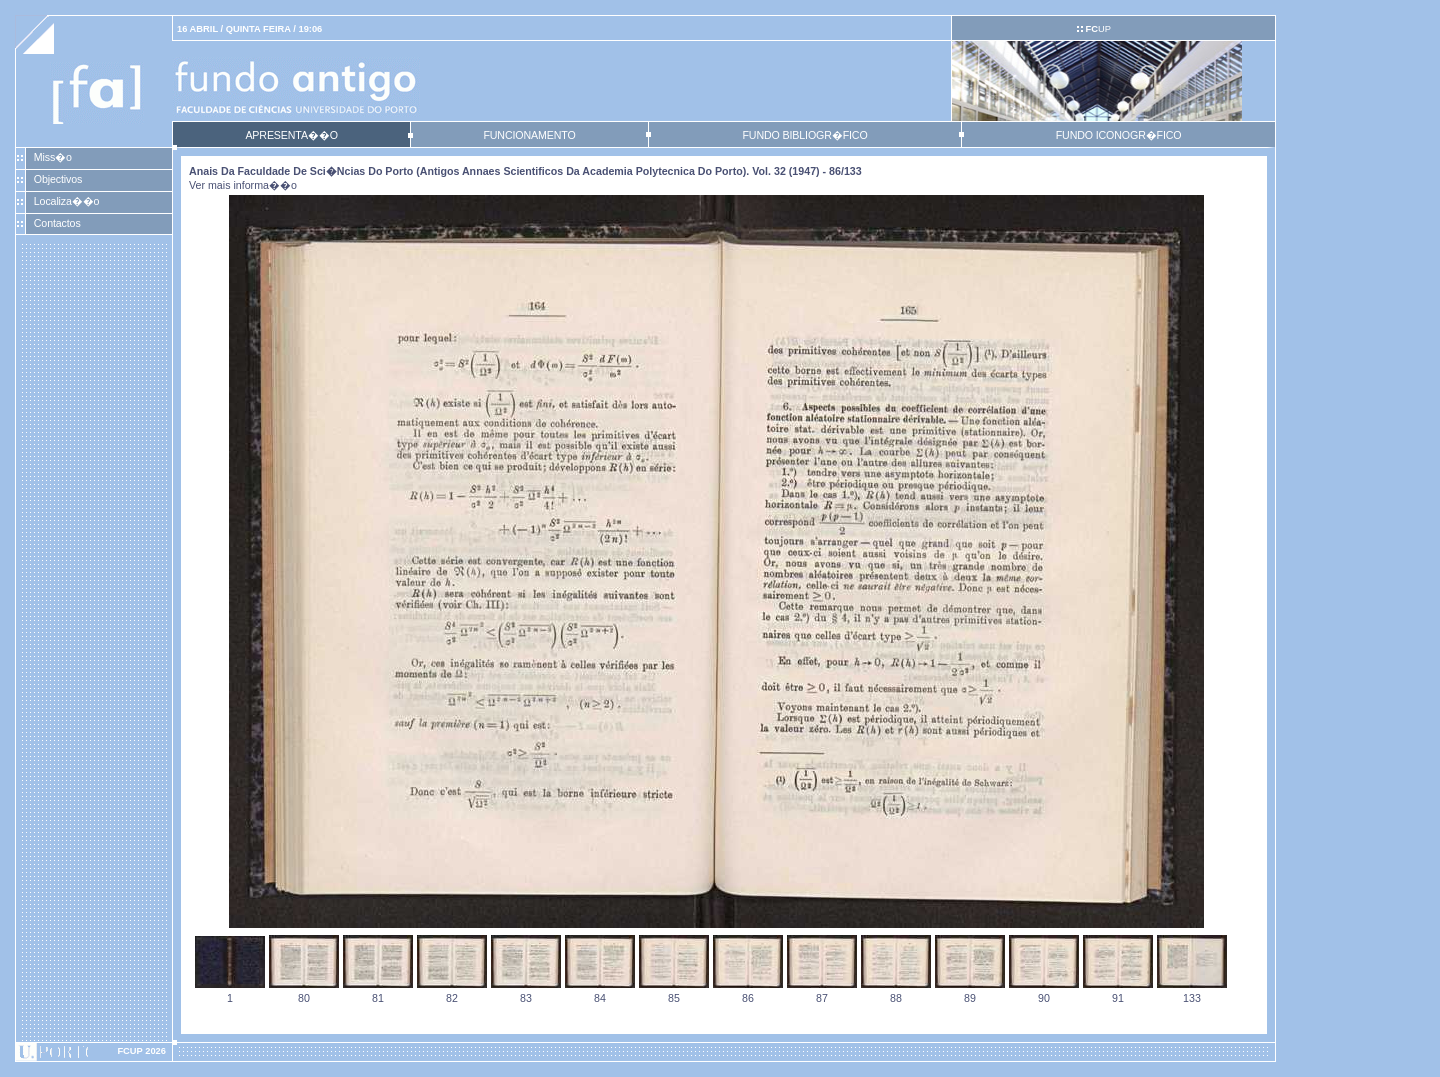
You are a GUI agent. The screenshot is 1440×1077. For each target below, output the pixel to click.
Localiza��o (67, 201)
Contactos (57, 223)
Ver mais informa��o (243, 185)
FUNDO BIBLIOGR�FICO (804, 135)
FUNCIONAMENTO (529, 135)
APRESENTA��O (291, 135)
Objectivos (58, 179)
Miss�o (53, 157)
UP (1097, 29)
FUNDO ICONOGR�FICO (1119, 135)
